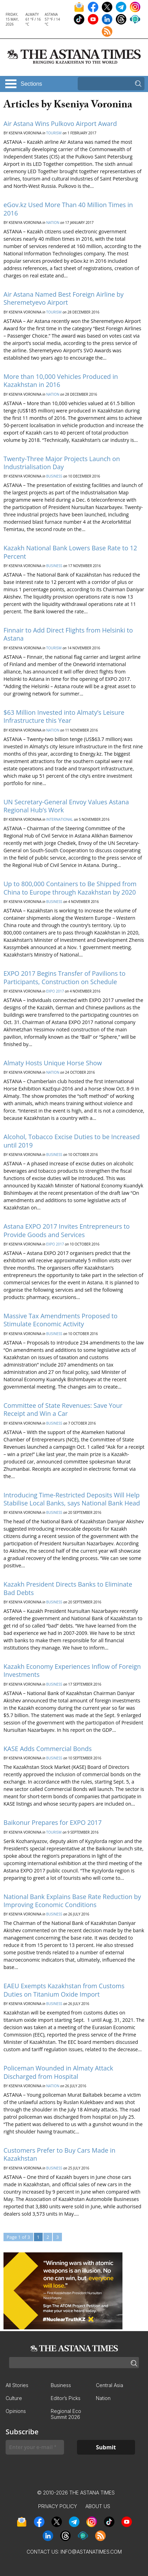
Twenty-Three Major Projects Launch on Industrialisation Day (61, 462)
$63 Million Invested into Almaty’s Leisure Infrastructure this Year (63, 716)
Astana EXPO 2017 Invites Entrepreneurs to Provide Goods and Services (66, 1230)
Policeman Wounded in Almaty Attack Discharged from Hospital (58, 2072)
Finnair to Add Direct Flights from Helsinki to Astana (68, 634)
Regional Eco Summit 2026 (66, 2414)
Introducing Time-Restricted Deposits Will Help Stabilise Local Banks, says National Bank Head (71, 1499)
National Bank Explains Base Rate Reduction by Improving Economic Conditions (72, 1900)
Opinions (16, 2411)
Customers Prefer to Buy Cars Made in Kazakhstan (59, 2154)
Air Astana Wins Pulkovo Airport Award (60, 123)
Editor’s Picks (65, 2398)
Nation (52, 222)
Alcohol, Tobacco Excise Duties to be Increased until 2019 (71, 1140)
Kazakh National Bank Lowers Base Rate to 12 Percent (70, 552)
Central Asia (109, 2385)
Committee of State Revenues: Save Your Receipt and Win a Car (62, 1409)
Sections (31, 84)
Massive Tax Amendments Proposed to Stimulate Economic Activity (60, 1320)
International (59, 819)
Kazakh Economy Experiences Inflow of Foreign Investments (72, 1670)
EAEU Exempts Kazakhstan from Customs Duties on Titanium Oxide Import (64, 1990)
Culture (14, 2398)
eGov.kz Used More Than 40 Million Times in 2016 (68, 208)
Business (54, 476)
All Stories (17, 2385)
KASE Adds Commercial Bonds (47, 1748)
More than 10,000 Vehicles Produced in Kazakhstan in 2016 (60, 380)
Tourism (54, 132)
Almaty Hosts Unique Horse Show (52, 1063)
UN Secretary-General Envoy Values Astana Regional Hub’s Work (66, 806)
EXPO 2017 (55, 991)
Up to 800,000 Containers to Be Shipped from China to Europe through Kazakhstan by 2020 (69, 888)
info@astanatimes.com (91, 2552)
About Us (97, 2506)
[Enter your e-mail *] (35, 2447)
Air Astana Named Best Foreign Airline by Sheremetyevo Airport (63, 298)
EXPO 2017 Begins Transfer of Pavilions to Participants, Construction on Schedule (64, 977)
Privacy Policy (57, 2506)
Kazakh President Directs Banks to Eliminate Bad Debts (67, 1588)
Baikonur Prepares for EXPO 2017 (52, 1822)
